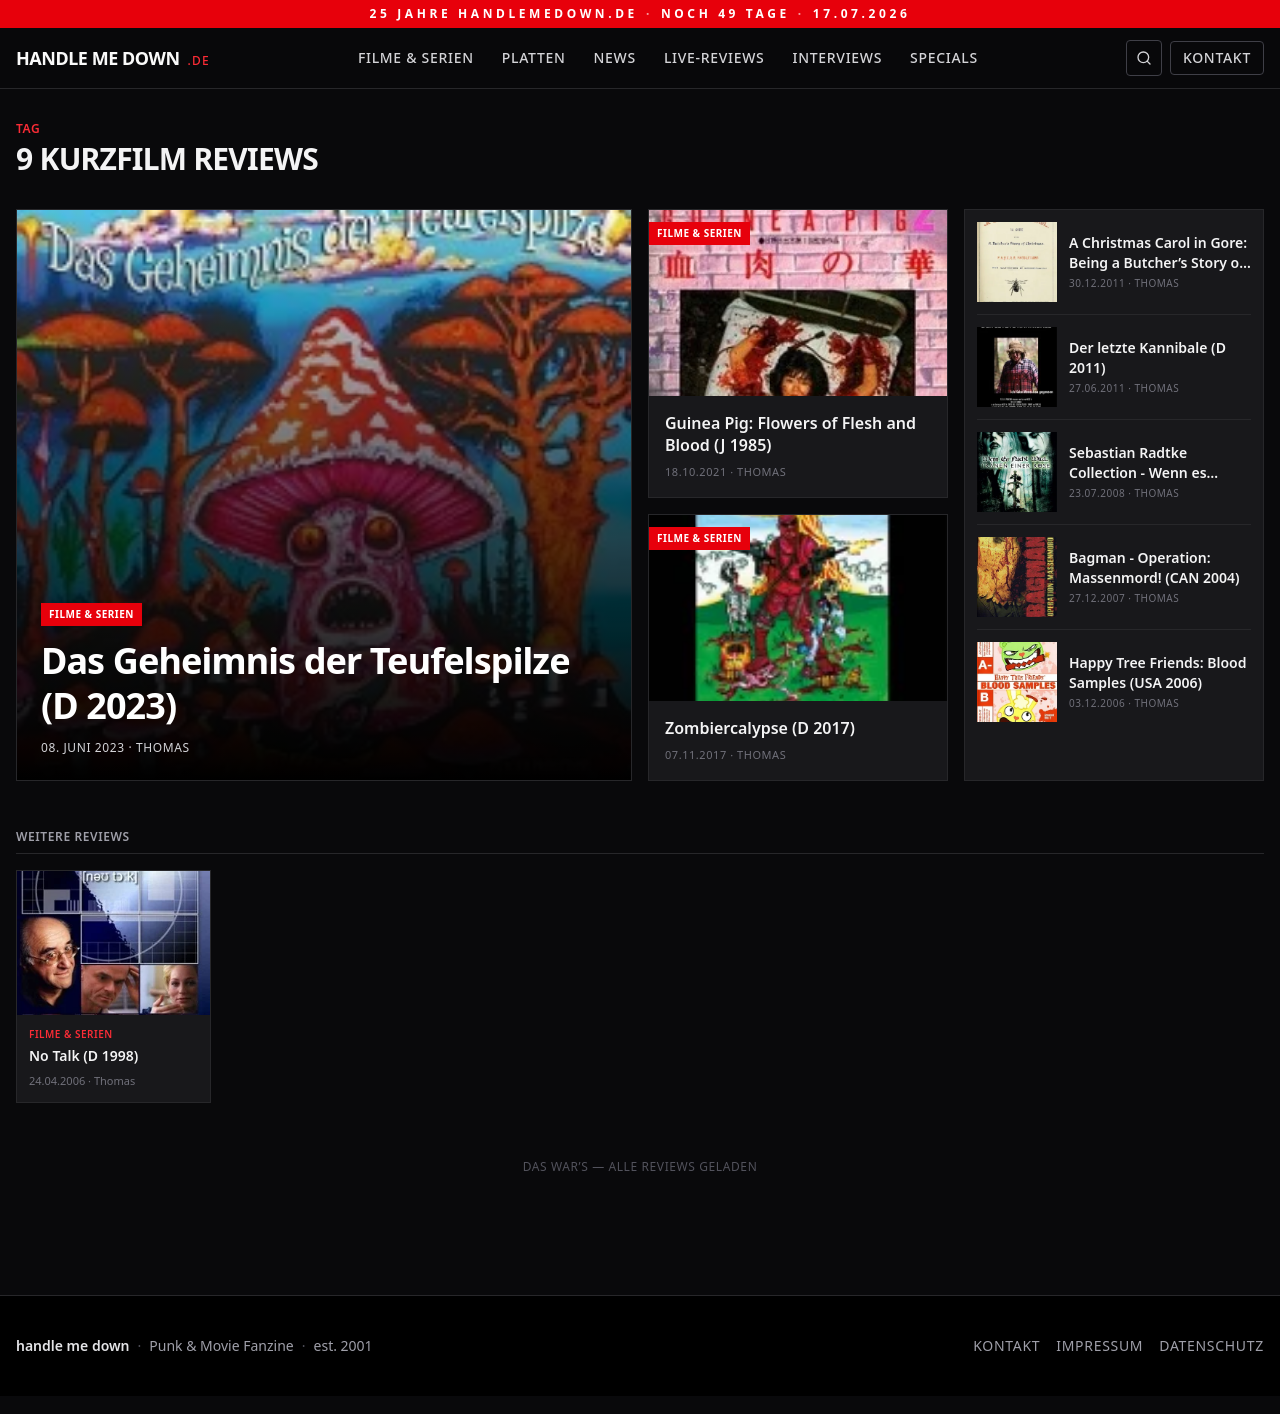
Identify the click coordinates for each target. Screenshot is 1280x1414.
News (615, 57)
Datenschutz (1211, 1345)
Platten (534, 57)
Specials (944, 57)
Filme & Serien (416, 57)
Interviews (838, 57)
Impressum (1099, 1345)
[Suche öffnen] (1144, 58)
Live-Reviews (714, 57)
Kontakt (1217, 57)
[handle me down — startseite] (113, 58)
